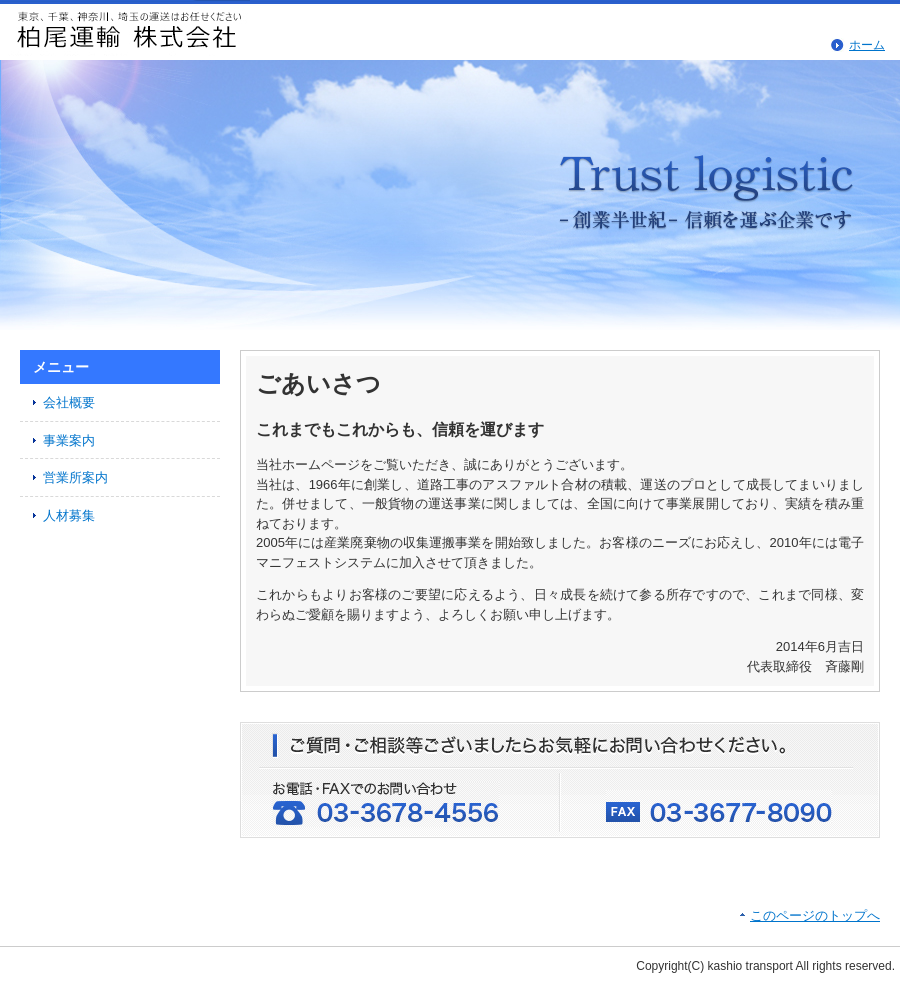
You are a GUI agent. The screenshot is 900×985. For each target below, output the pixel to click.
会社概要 (69, 402)
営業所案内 (75, 477)
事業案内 (69, 440)
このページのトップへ (815, 915)
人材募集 (69, 515)
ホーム (867, 45)
